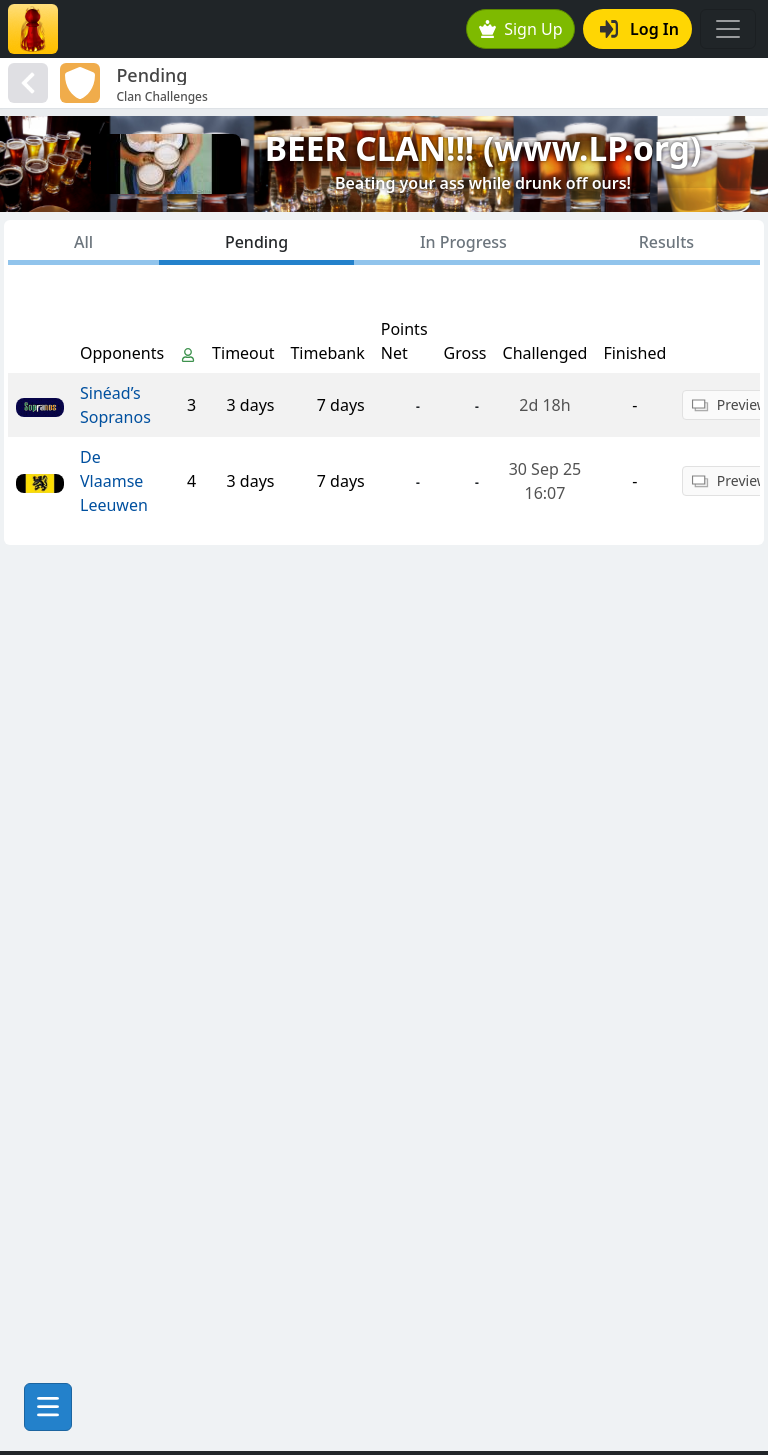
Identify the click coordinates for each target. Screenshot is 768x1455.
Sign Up (521, 29)
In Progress (463, 242)
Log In (639, 29)
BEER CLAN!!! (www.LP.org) (483, 148)
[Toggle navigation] (728, 29)
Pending (256, 242)
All (83, 242)
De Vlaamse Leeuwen (114, 481)
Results (666, 242)
